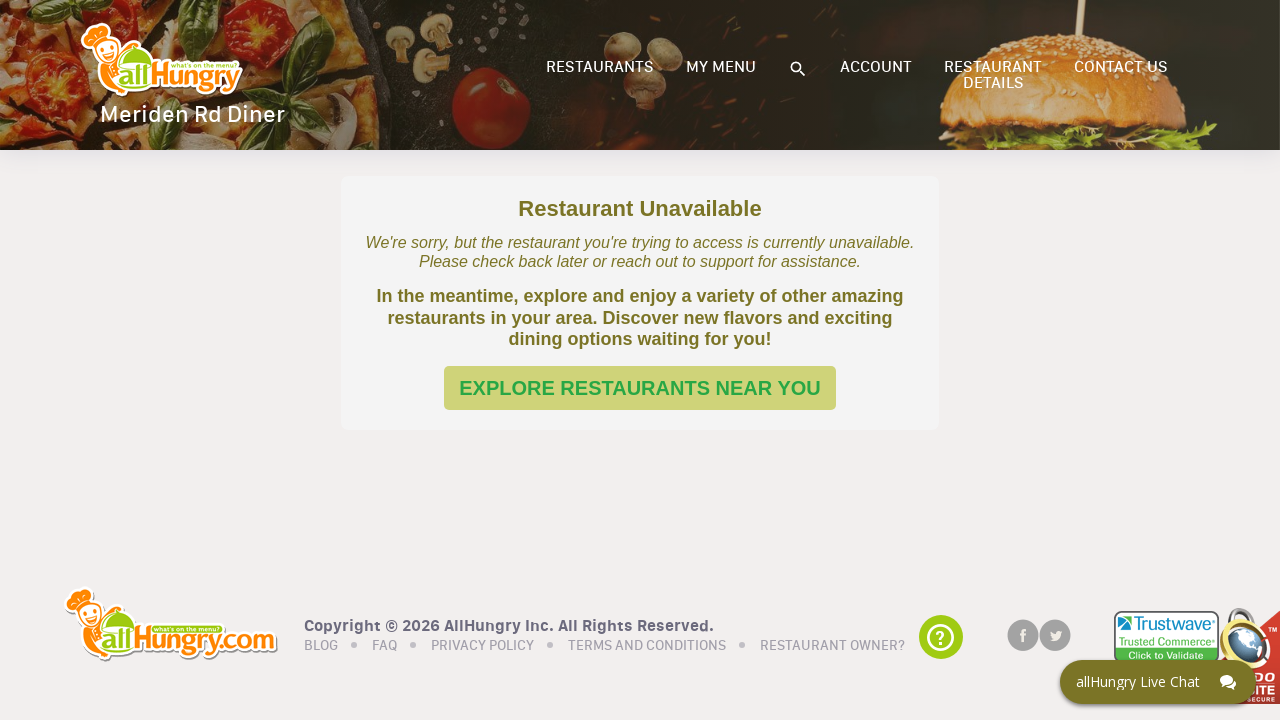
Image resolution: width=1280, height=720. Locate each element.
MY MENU (721, 67)
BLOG (321, 646)
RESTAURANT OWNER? (832, 646)
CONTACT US (1121, 67)
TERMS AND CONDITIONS (647, 646)
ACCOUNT (876, 67)
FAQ (384, 646)
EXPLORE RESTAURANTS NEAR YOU (640, 388)
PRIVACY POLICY (482, 646)
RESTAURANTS (600, 67)
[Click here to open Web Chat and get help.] (1158, 682)
